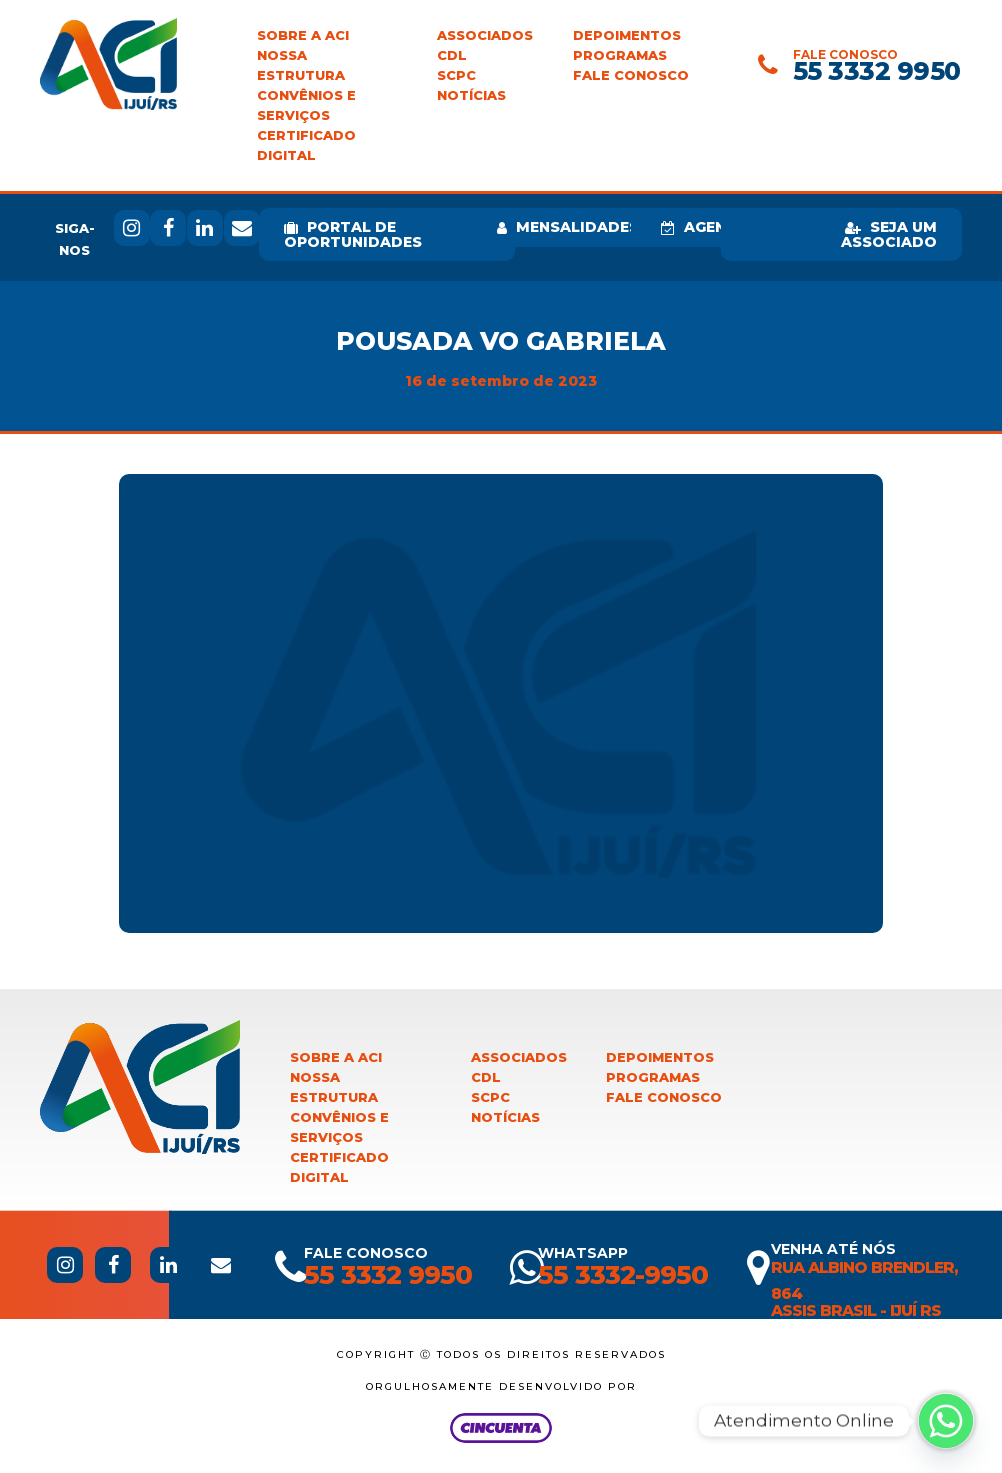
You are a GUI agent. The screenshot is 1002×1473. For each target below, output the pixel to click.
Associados (485, 35)
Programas (620, 55)
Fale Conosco (631, 75)
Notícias (471, 95)
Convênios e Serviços (306, 105)
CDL (452, 55)
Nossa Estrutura (301, 65)
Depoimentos (627, 35)
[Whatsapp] (946, 1421)
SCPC (456, 75)
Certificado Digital (306, 145)
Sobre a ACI (303, 35)
